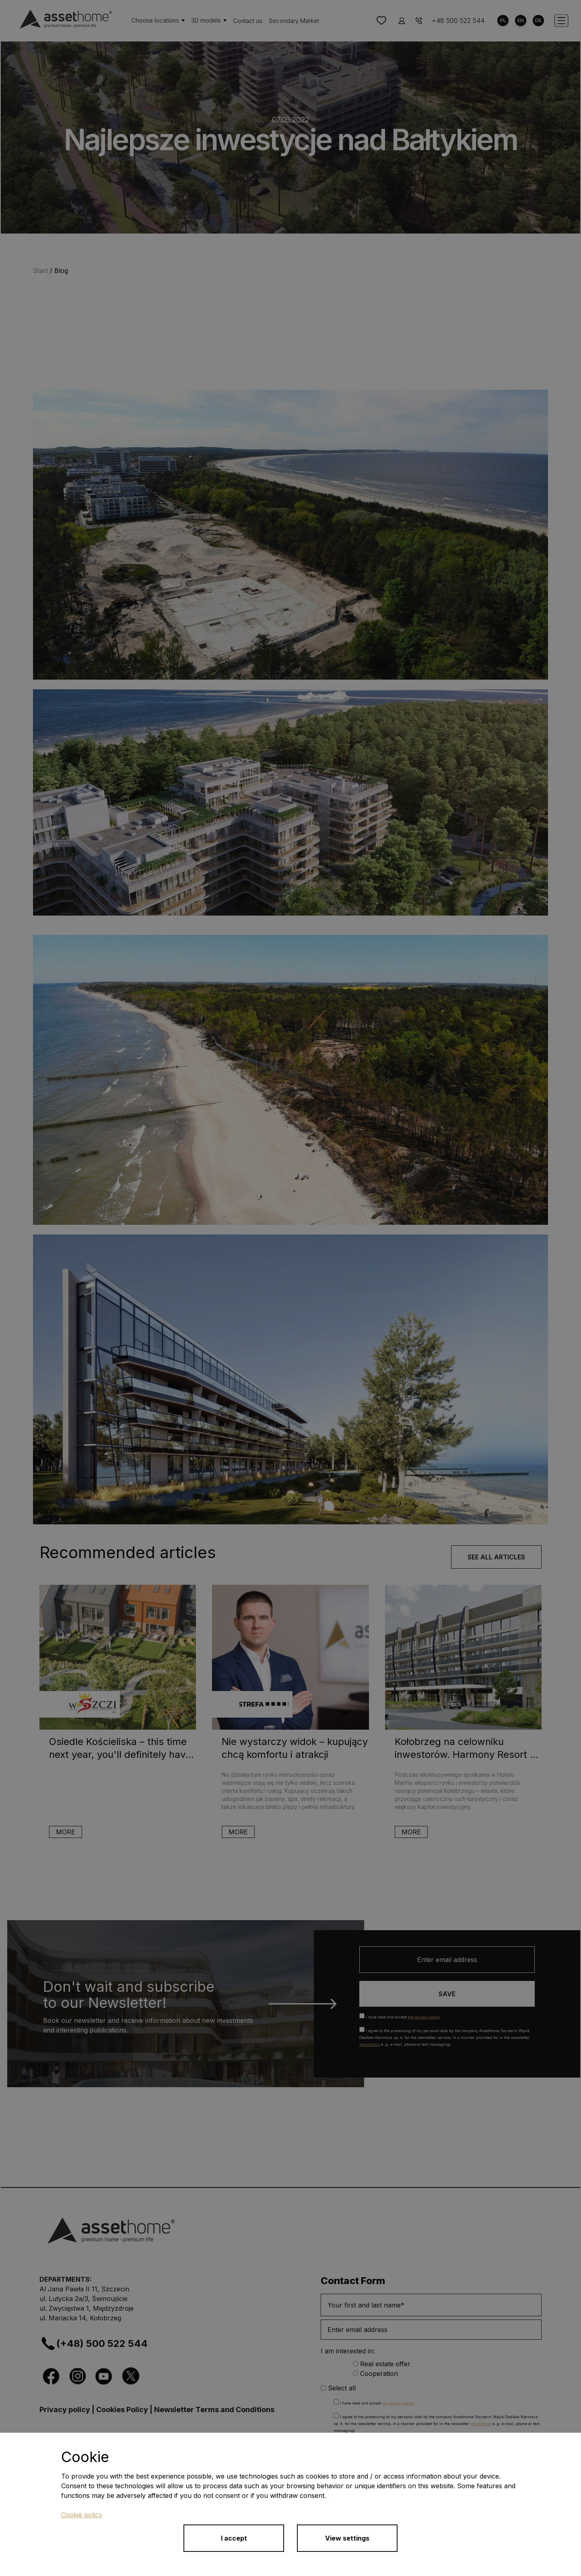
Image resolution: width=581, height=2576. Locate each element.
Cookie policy (81, 2515)
